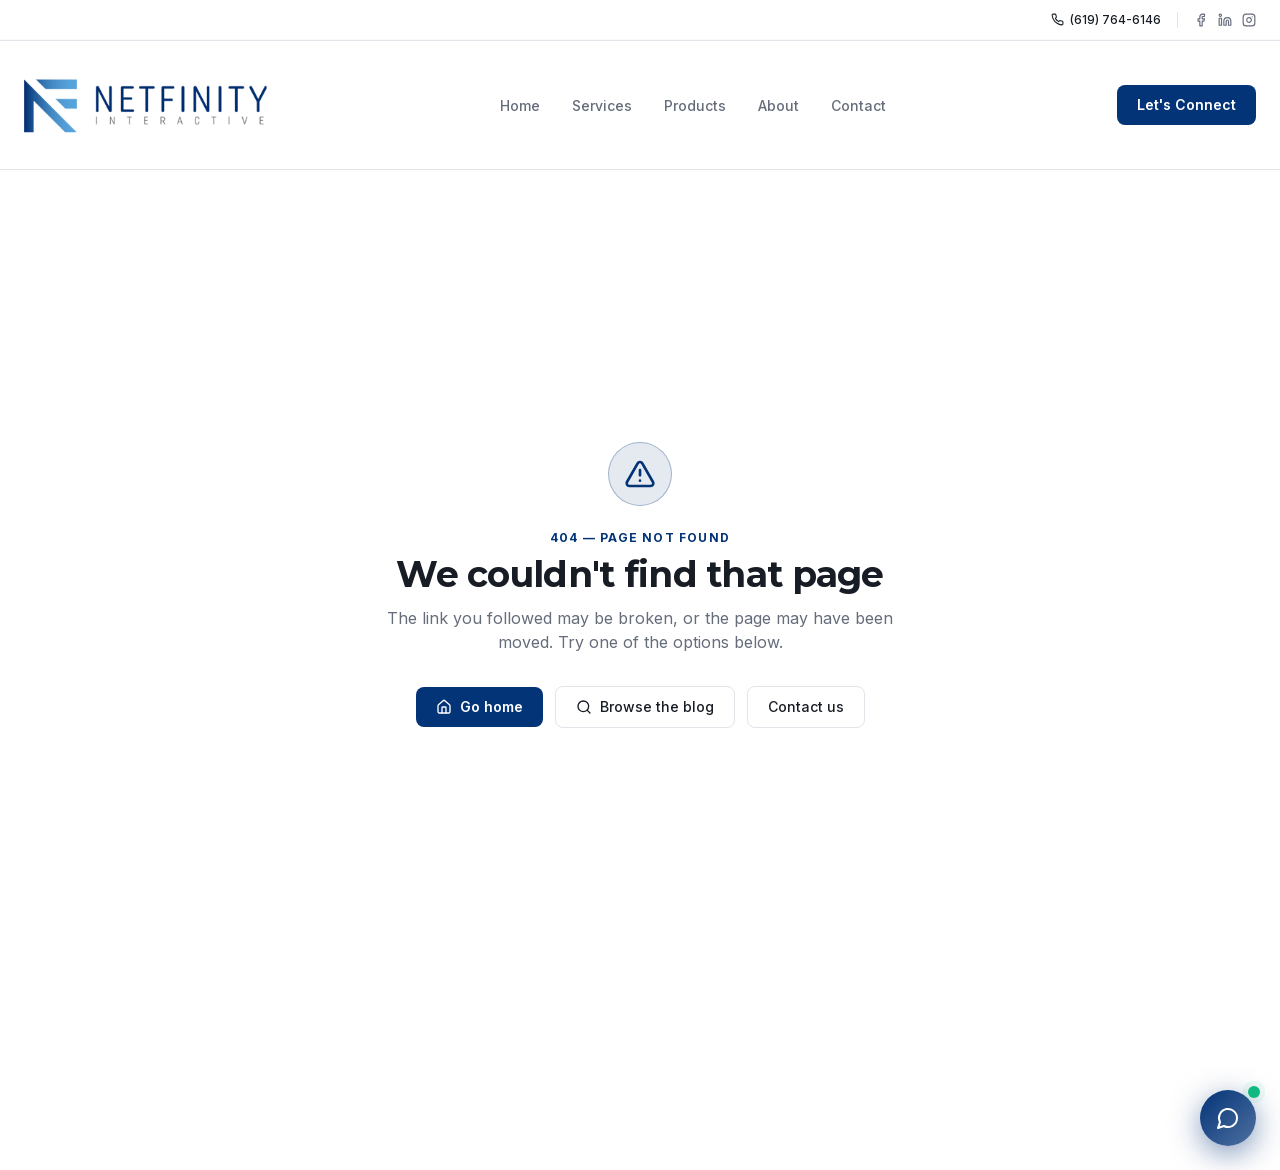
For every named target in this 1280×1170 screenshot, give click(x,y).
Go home (479, 706)
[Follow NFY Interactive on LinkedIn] (1225, 20)
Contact (858, 105)
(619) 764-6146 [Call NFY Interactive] (1106, 19)
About (778, 105)
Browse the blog (645, 706)
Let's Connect (1186, 104)
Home (520, 105)
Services (602, 105)
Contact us (806, 706)
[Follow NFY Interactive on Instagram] (1249, 20)
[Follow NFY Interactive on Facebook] (1201, 20)
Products (695, 105)
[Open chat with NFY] (1228, 1118)
